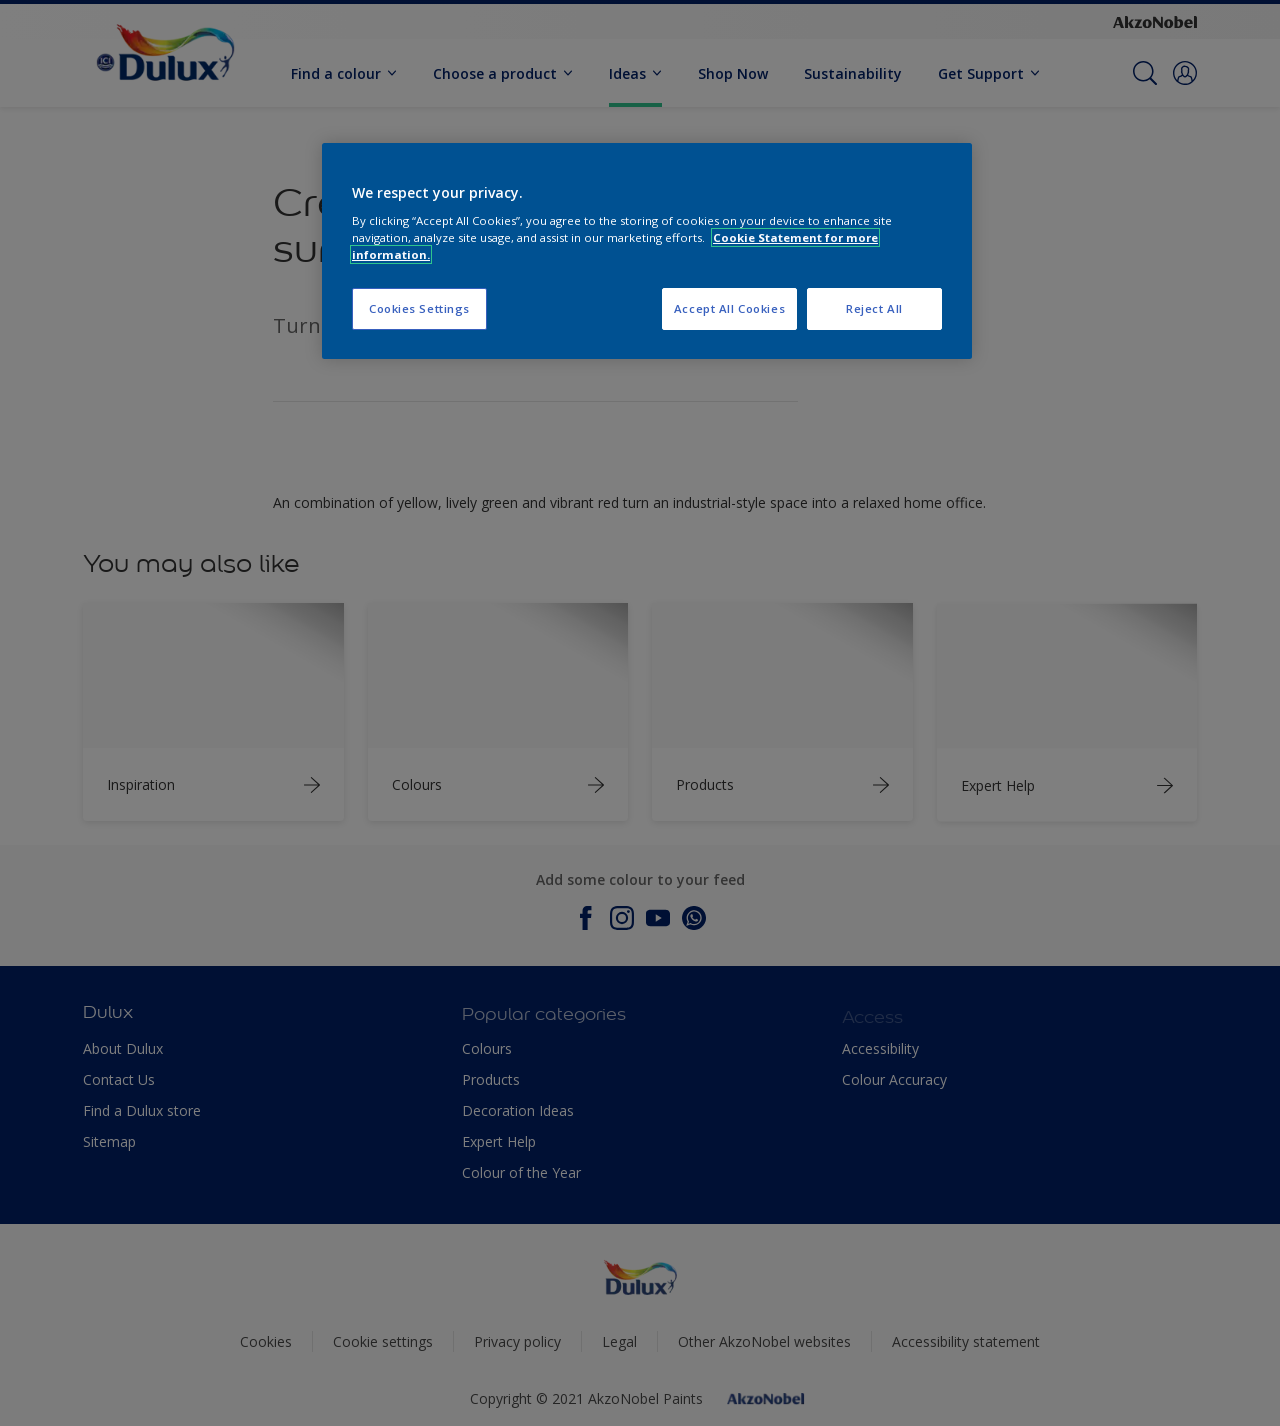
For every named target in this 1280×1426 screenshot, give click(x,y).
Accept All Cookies (729, 308)
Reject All (874, 308)
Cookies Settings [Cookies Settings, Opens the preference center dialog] (419, 308)
